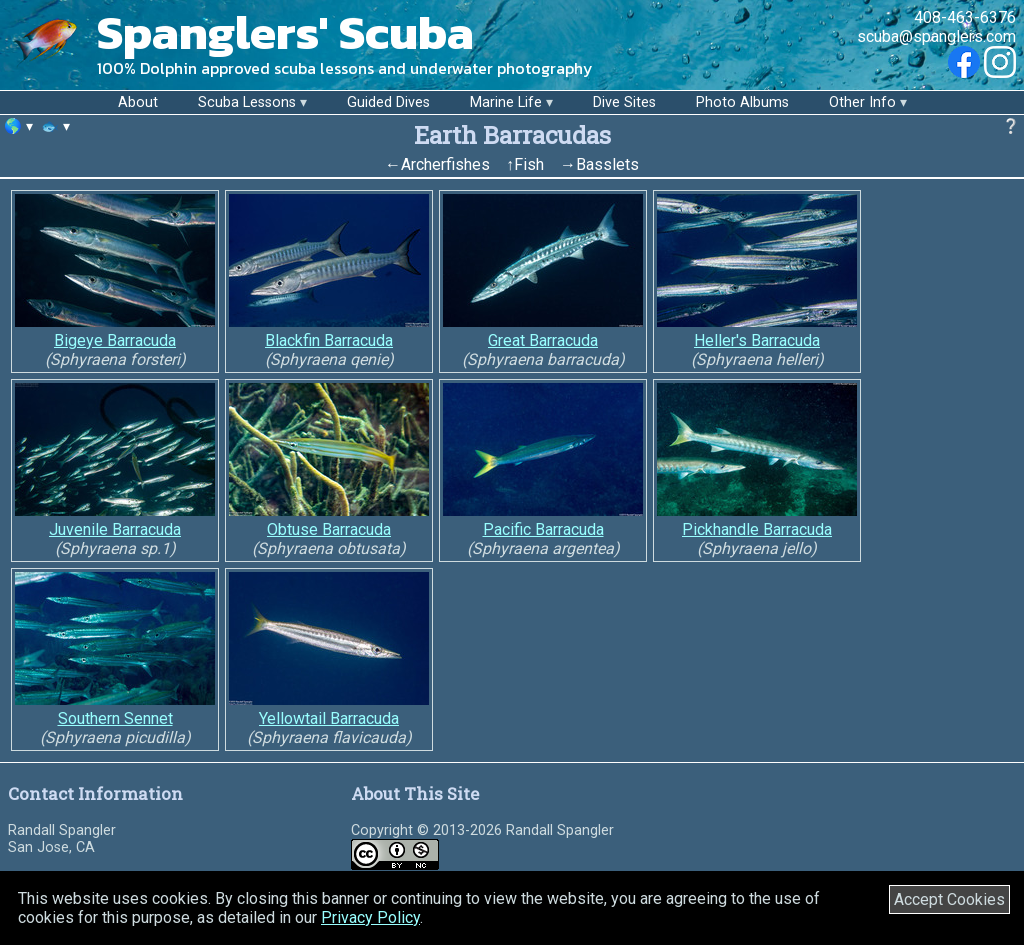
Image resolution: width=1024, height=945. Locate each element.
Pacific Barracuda (543, 529)
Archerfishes (445, 164)
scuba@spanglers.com (936, 36)
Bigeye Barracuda (115, 340)
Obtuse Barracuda (329, 529)
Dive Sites (624, 102)
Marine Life (506, 102)
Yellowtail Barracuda (329, 718)
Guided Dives (388, 102)
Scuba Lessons (247, 102)
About (138, 102)
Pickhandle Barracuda (757, 529)
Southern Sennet (115, 718)
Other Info (862, 102)
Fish (529, 164)
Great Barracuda (543, 340)
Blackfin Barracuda (329, 340)
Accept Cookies (949, 899)
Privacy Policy (370, 917)
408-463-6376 (965, 17)
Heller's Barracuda (757, 340)
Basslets (607, 164)
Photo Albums (742, 102)
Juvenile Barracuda (115, 529)
